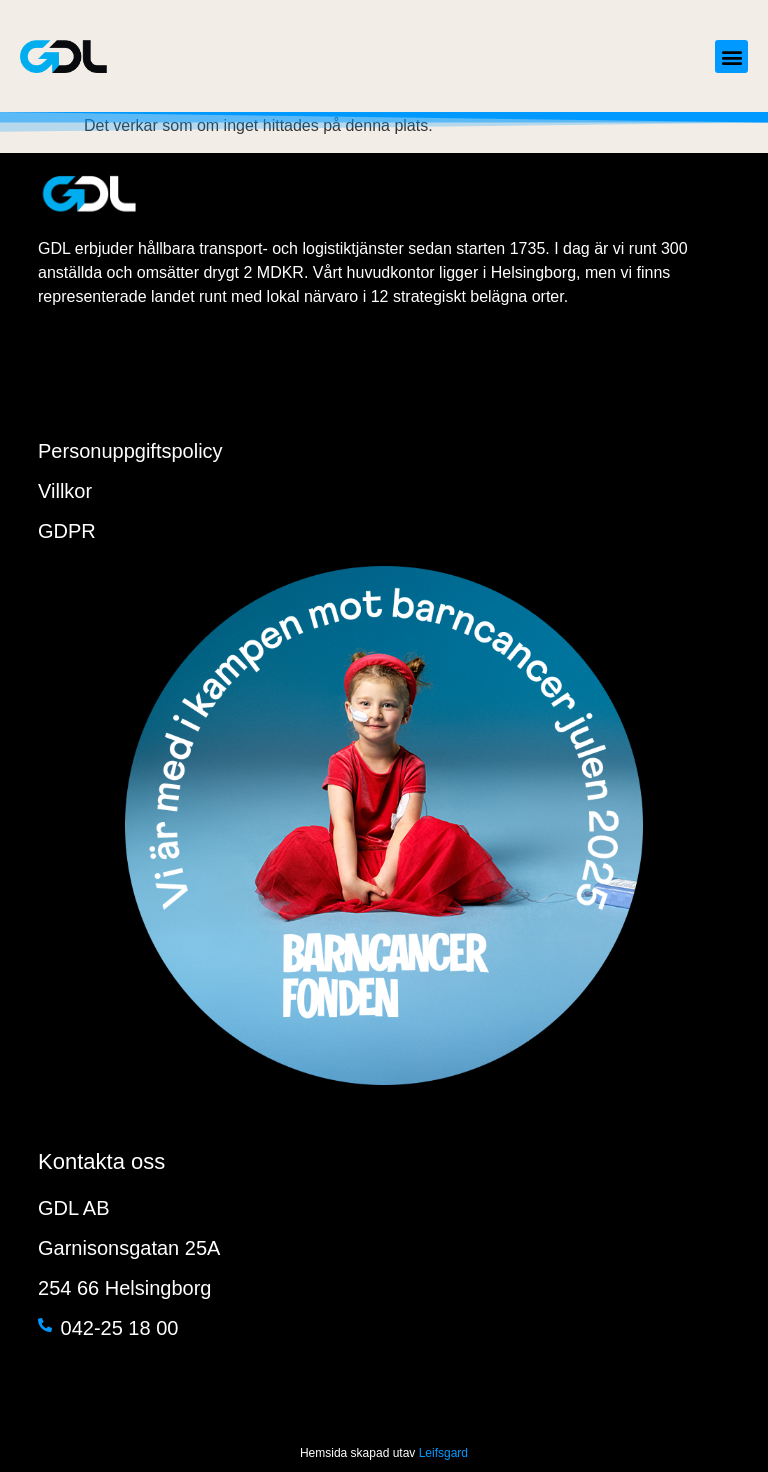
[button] (731, 56)
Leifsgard (443, 1453)
